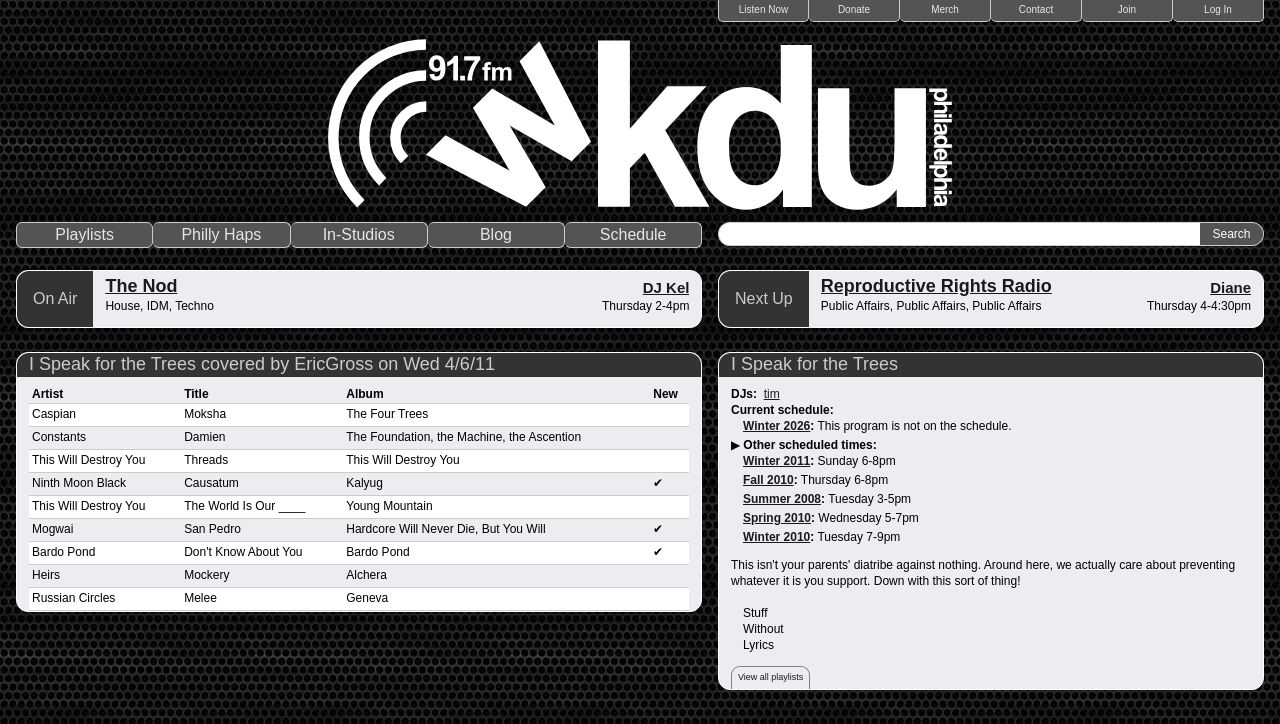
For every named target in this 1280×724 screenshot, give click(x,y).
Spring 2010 (777, 518)
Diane (1230, 287)
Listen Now (763, 9)
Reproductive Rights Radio (936, 286)
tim (772, 394)
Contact (1036, 9)
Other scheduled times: (809, 445)
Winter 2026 (776, 426)
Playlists (84, 234)
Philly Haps (221, 234)
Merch (945, 9)
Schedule (633, 234)
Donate (854, 9)
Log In (1218, 9)
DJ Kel (666, 287)
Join (1127, 9)
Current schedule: (782, 410)
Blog (496, 234)
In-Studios (359, 234)
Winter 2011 (776, 461)
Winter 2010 (776, 537)
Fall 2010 (768, 480)
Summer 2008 (782, 499)
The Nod (141, 286)
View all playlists (770, 677)
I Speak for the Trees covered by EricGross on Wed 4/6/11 (262, 364)
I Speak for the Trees (814, 364)
